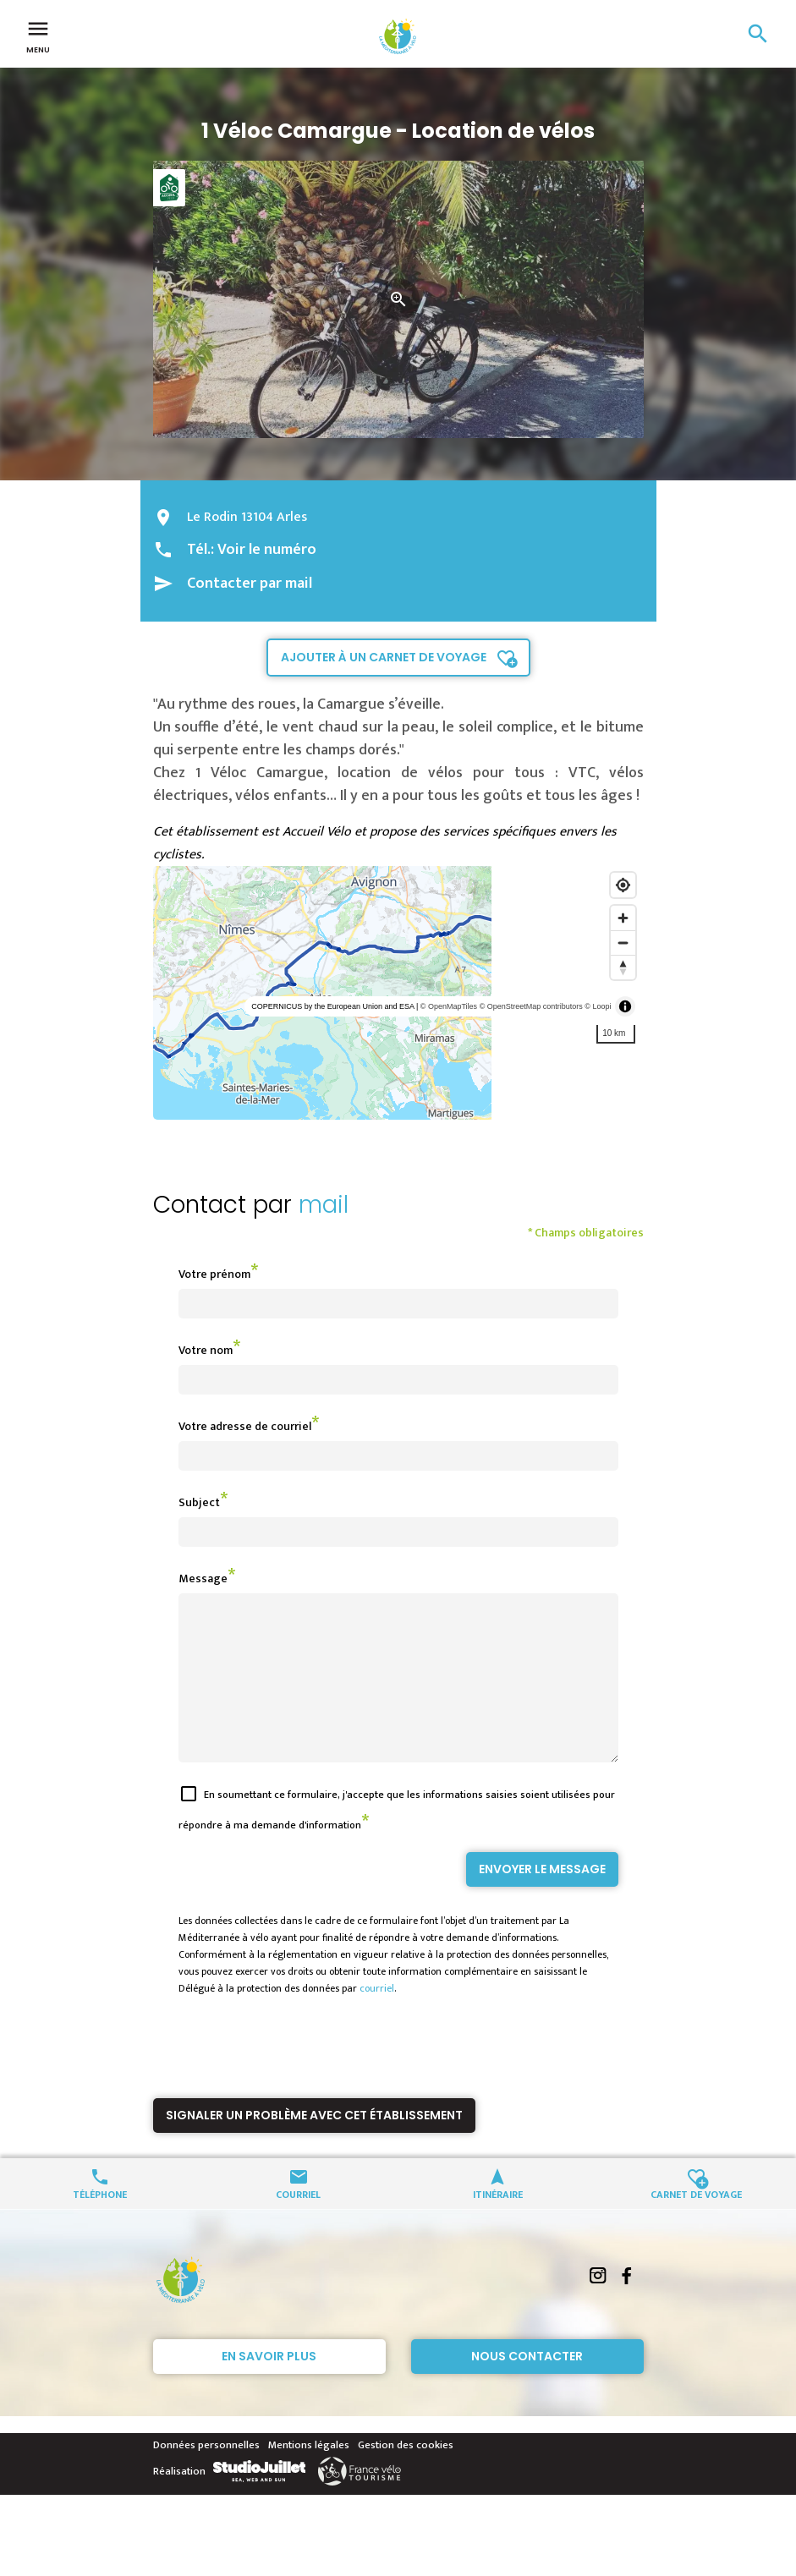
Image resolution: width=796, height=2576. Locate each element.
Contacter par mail (249, 583)
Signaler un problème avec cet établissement (314, 2145)
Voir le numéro (266, 549)
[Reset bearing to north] (623, 967)
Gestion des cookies (405, 2475)
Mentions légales (308, 2475)
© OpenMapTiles (448, 1006)
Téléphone (100, 2224)
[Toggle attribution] (625, 1006)
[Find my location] (623, 885)
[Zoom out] (623, 942)
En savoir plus (269, 2386)
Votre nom (205, 1350)
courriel (377, 2018)
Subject (199, 1502)
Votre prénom (214, 1274)
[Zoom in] (623, 918)
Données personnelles (206, 2475)
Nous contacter (527, 2386)
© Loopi (598, 1006)
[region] (398, 993)
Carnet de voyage (696, 2224)
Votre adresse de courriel (244, 1426)
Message (203, 1578)
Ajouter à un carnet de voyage (383, 657)
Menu (38, 35)
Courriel (298, 2224)
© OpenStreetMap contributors (531, 1006)
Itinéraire (498, 2224)
